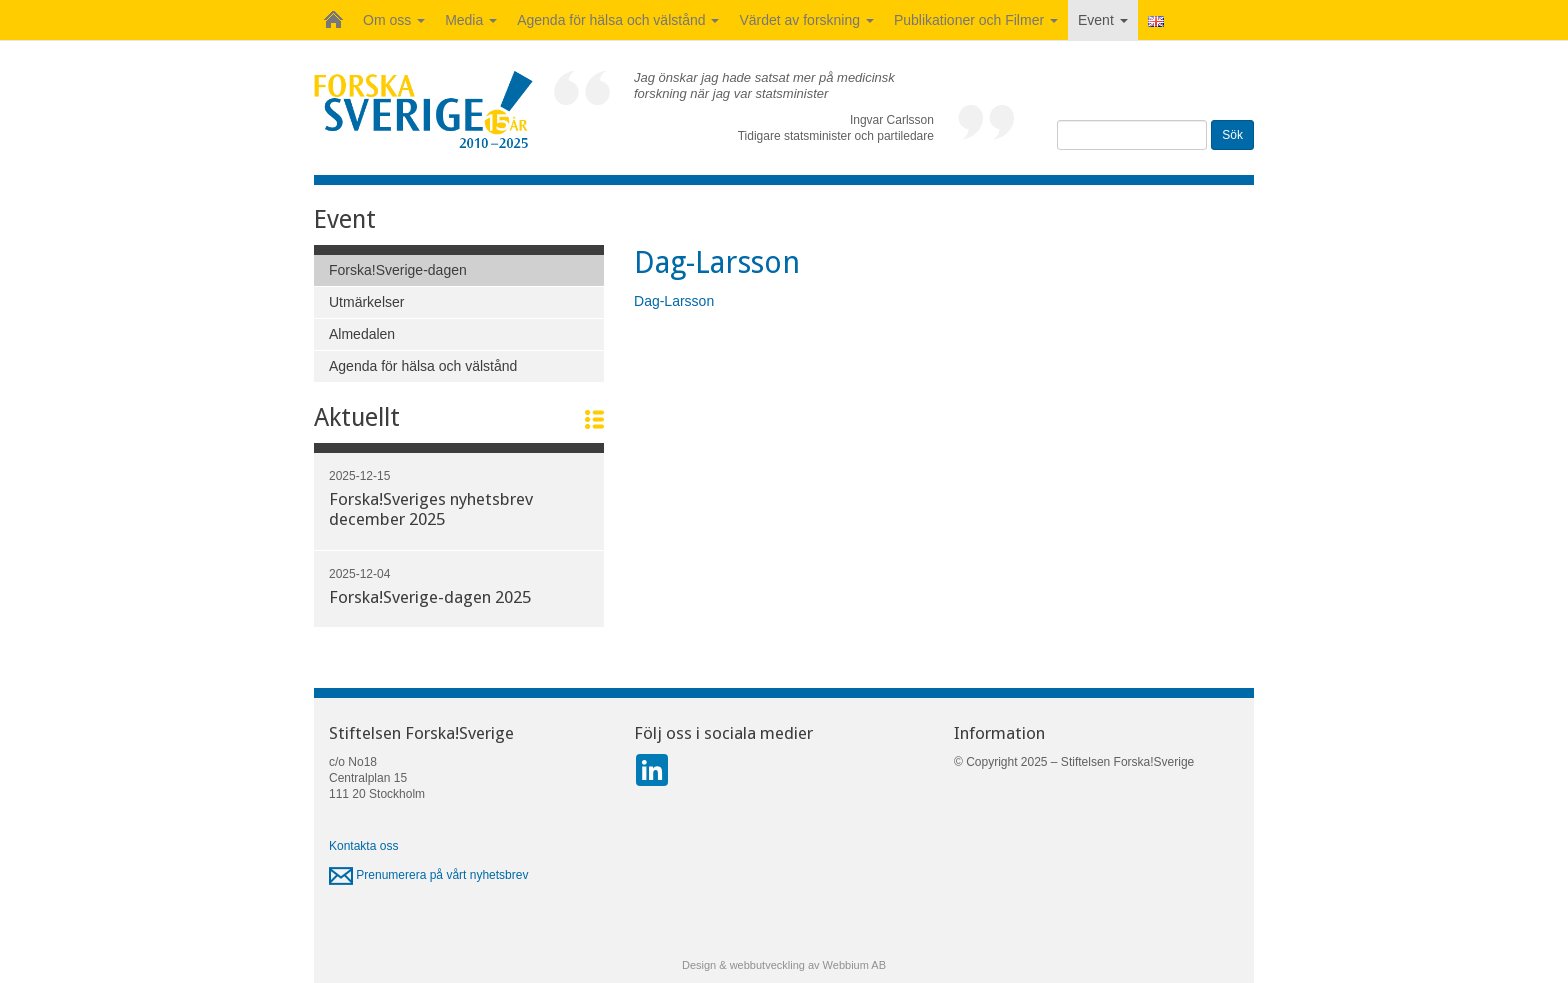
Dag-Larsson (674, 301)
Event (1103, 20)
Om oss (394, 20)
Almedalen (362, 334)
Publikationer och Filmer (976, 20)
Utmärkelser (366, 302)
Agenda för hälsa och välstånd (618, 20)
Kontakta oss (363, 846)
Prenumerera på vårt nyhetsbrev (428, 875)
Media (471, 20)
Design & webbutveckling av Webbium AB (784, 965)
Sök (1232, 135)
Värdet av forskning (806, 20)
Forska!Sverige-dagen (398, 270)
